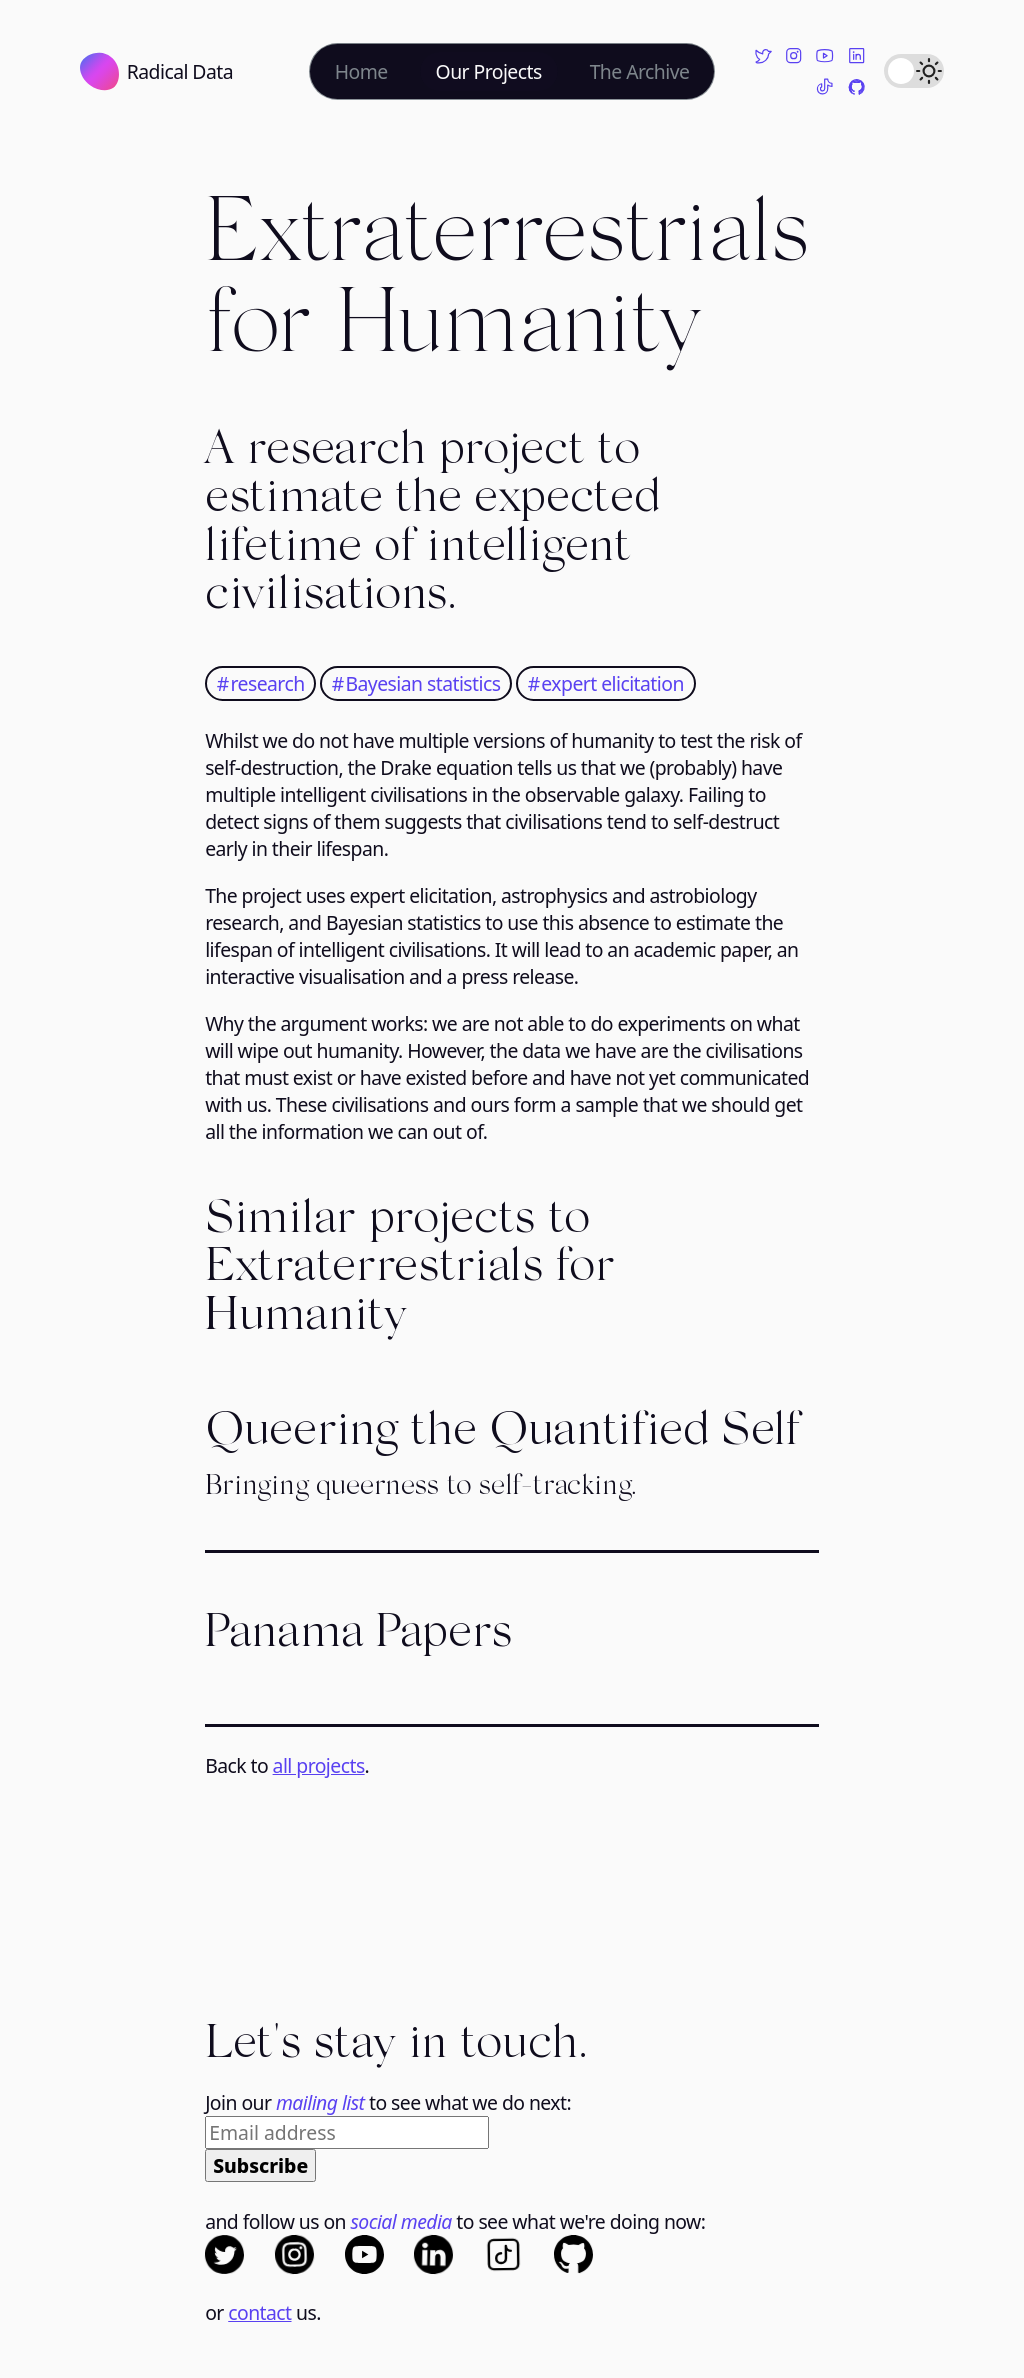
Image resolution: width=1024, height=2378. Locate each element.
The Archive (640, 71)
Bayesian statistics (420, 683)
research (265, 683)
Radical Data (156, 71)
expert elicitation (610, 683)
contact (259, 2312)
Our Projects (489, 71)
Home (361, 71)
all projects (319, 1765)
